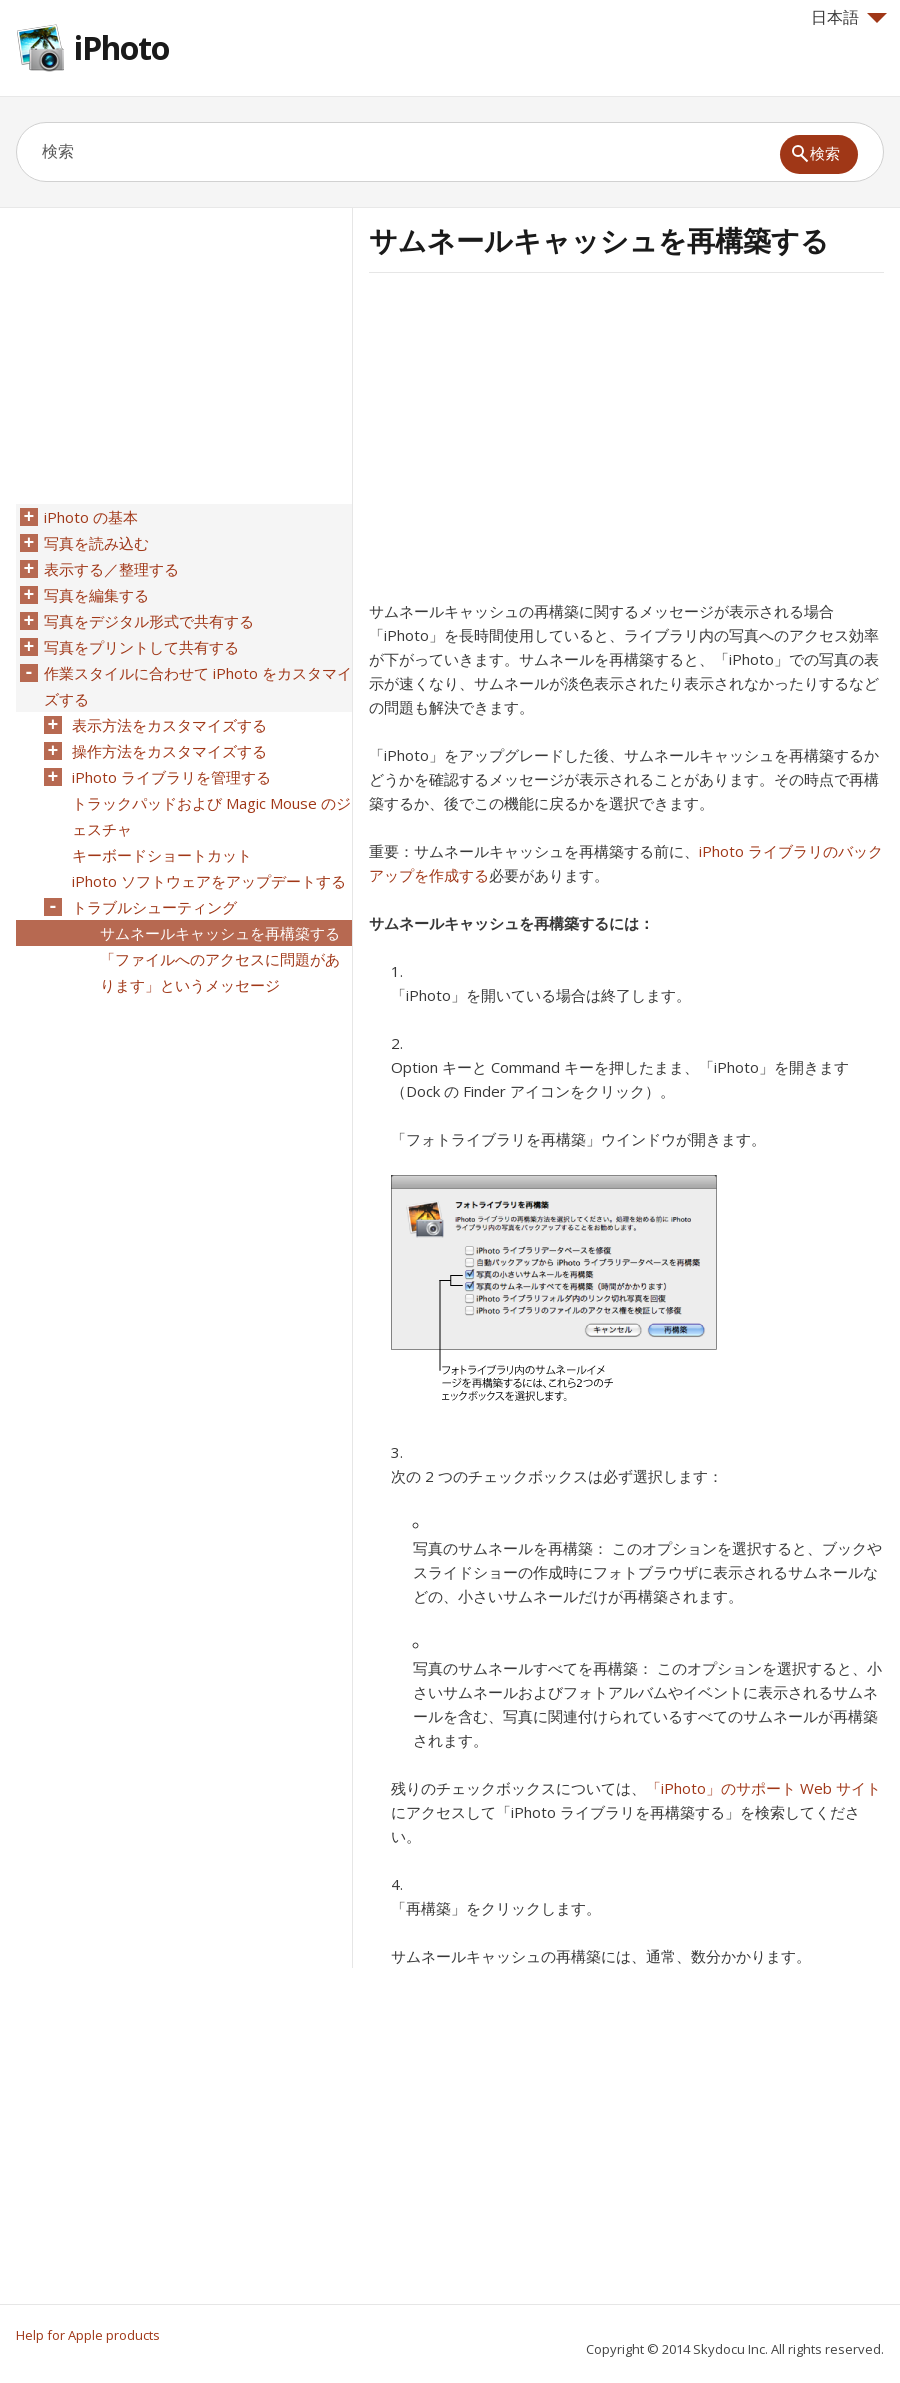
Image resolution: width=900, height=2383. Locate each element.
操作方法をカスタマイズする (169, 751)
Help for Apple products (88, 2335)
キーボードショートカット (162, 855)
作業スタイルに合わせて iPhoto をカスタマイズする (198, 686)
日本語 (849, 17)
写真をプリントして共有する (141, 647)
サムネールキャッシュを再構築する (220, 933)
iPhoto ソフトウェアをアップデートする (209, 881)
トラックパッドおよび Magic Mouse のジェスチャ (211, 816)
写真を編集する (96, 595)
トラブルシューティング (154, 907)
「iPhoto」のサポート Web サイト (763, 1788)
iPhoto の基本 (91, 517)
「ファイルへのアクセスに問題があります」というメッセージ (220, 972)
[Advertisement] (537, 443)
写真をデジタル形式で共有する (149, 621)
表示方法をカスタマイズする (169, 725)
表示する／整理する (111, 569)
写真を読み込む (96, 543)
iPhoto (121, 47)
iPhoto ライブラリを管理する (171, 777)
